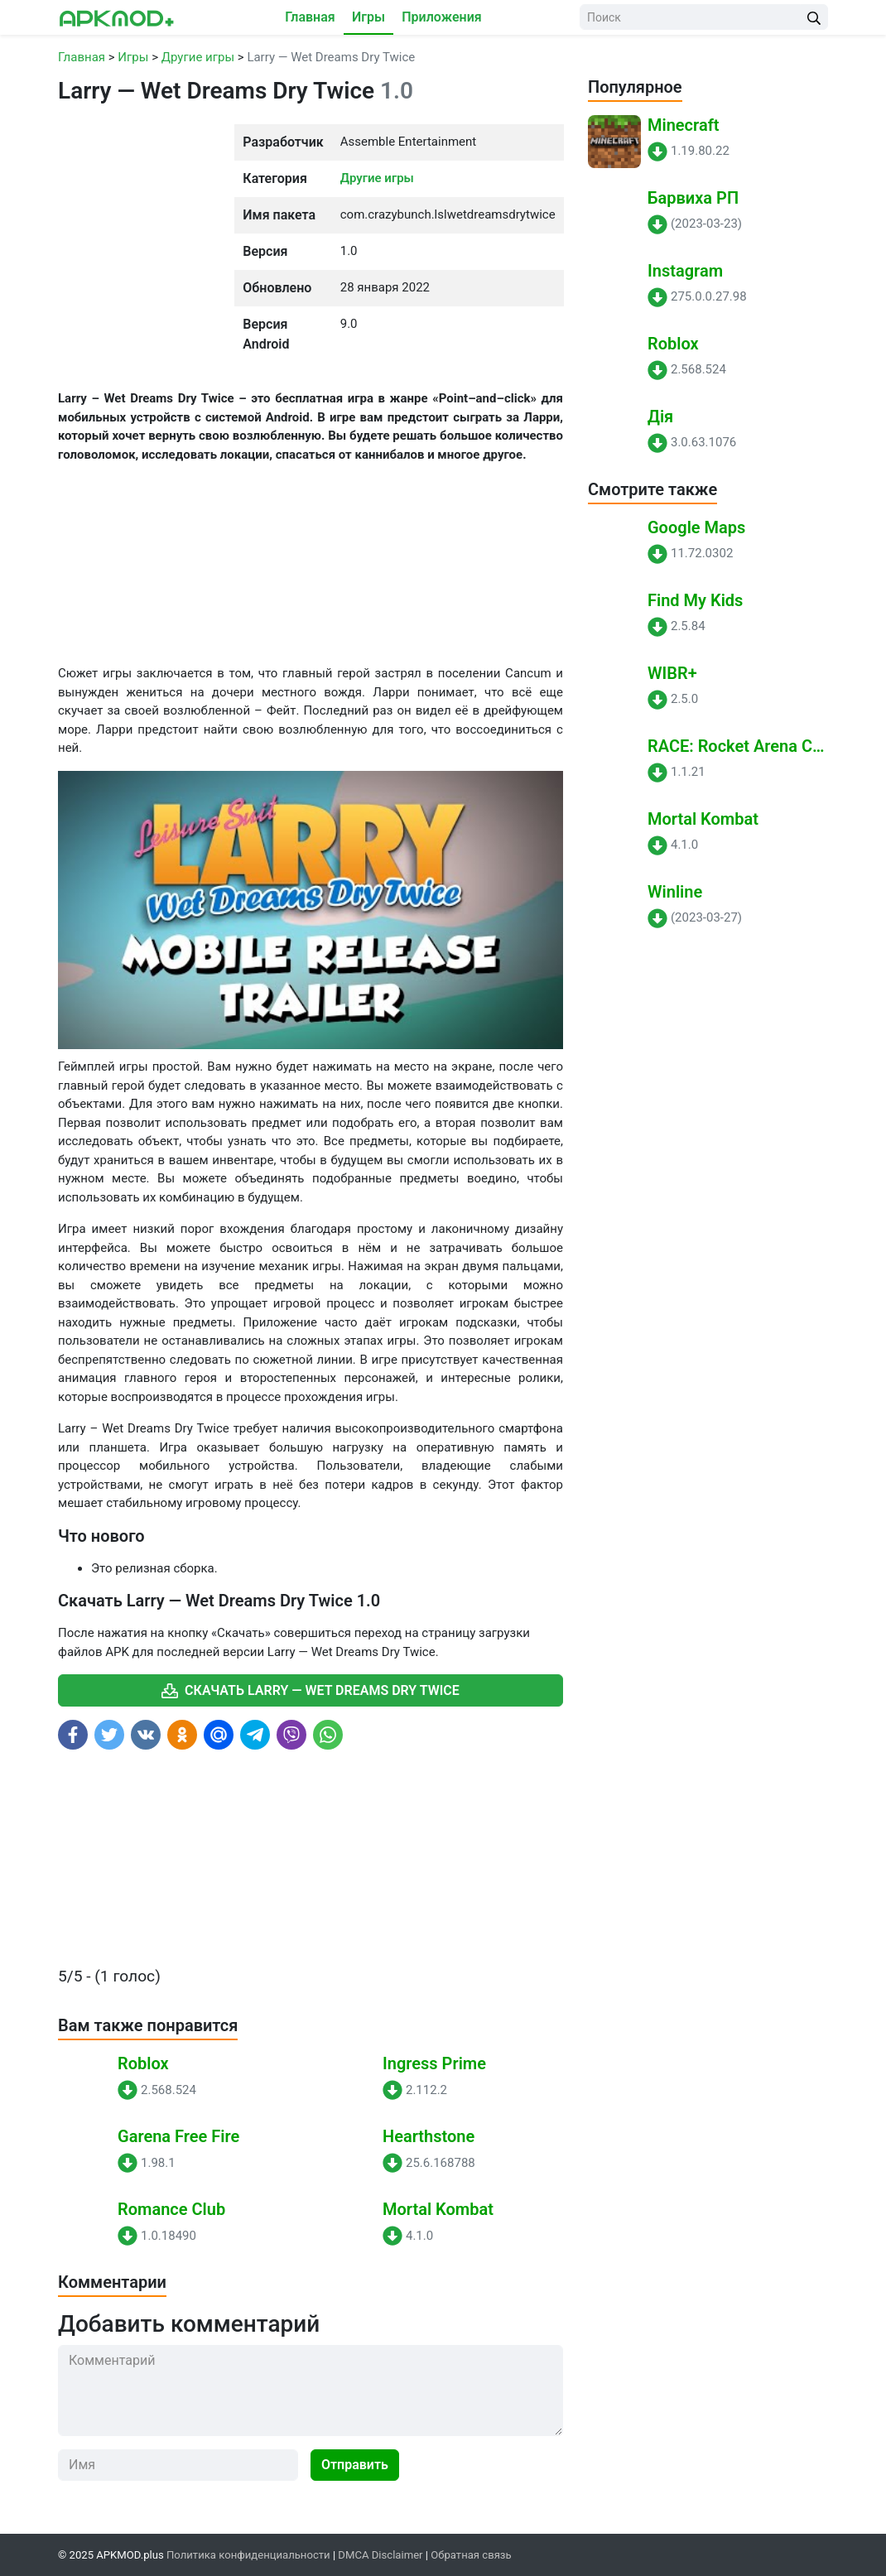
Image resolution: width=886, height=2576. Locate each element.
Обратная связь (471, 2555)
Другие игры (377, 178)
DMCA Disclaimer (380, 2555)
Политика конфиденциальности (248, 2555)
